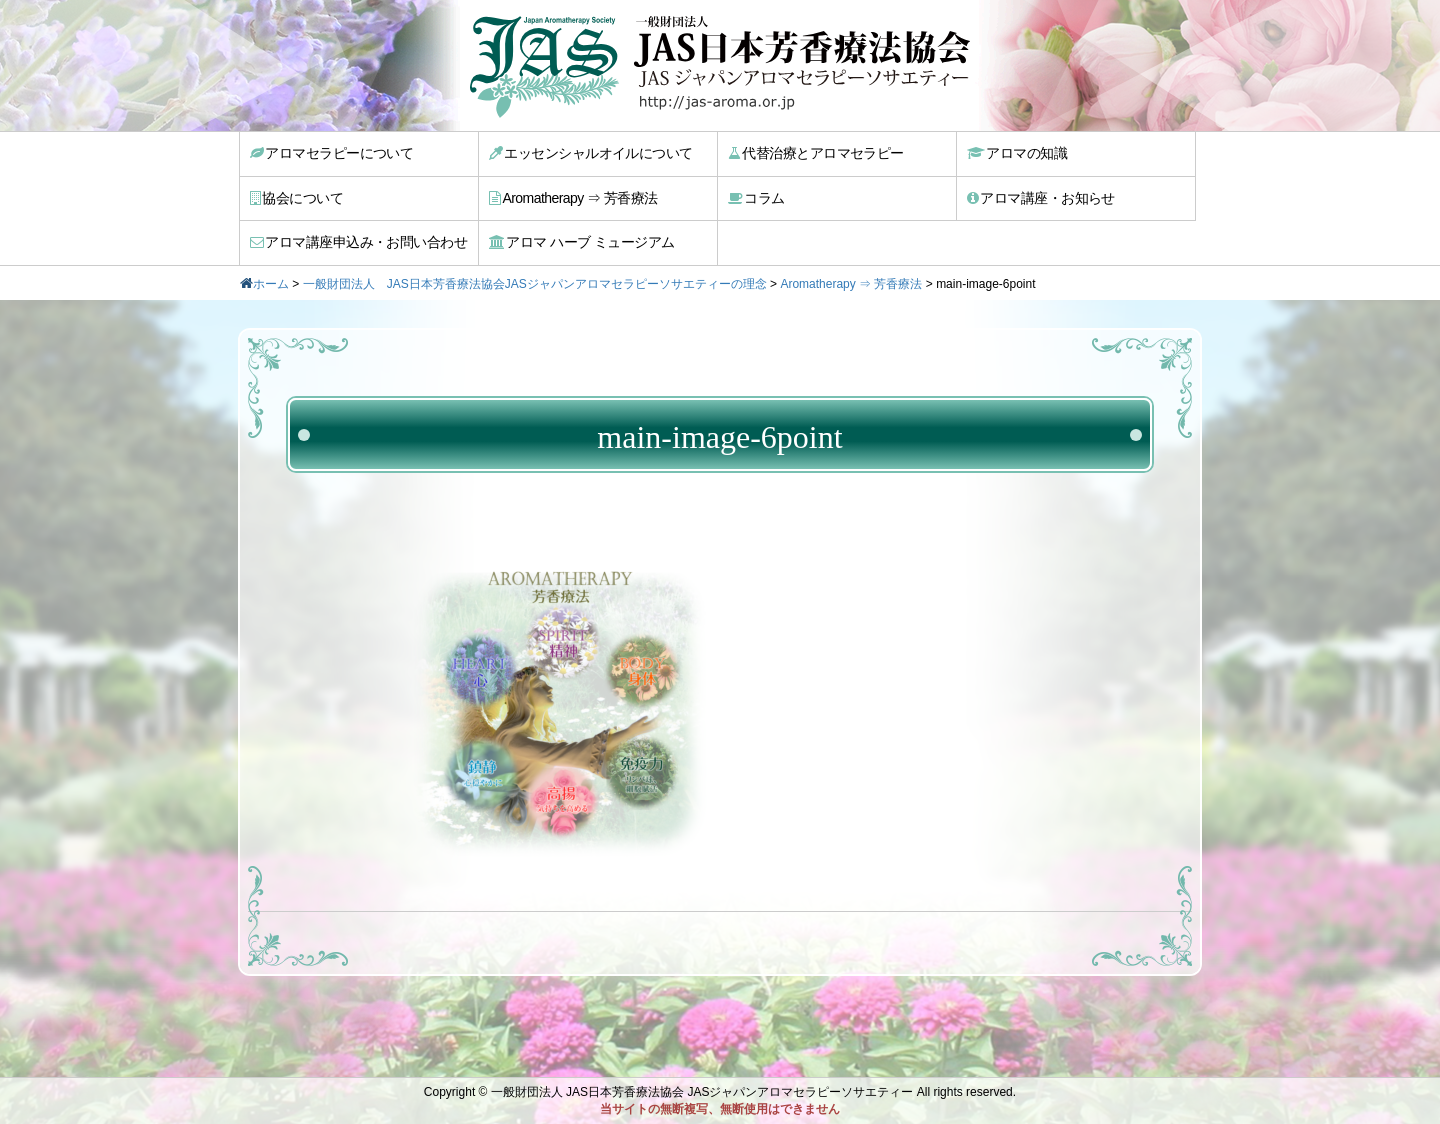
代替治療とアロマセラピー (816, 153)
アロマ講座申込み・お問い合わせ (358, 242)
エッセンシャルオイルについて (591, 153)
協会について (296, 198)
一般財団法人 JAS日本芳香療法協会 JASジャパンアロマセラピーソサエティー (702, 1092)
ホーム (271, 284)
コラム (756, 198)
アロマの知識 (1017, 153)
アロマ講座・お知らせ (1041, 198)
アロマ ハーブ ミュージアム (581, 242)
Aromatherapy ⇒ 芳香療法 (573, 198)
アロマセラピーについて (331, 153)
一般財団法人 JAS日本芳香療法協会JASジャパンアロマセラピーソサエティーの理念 (535, 284)
